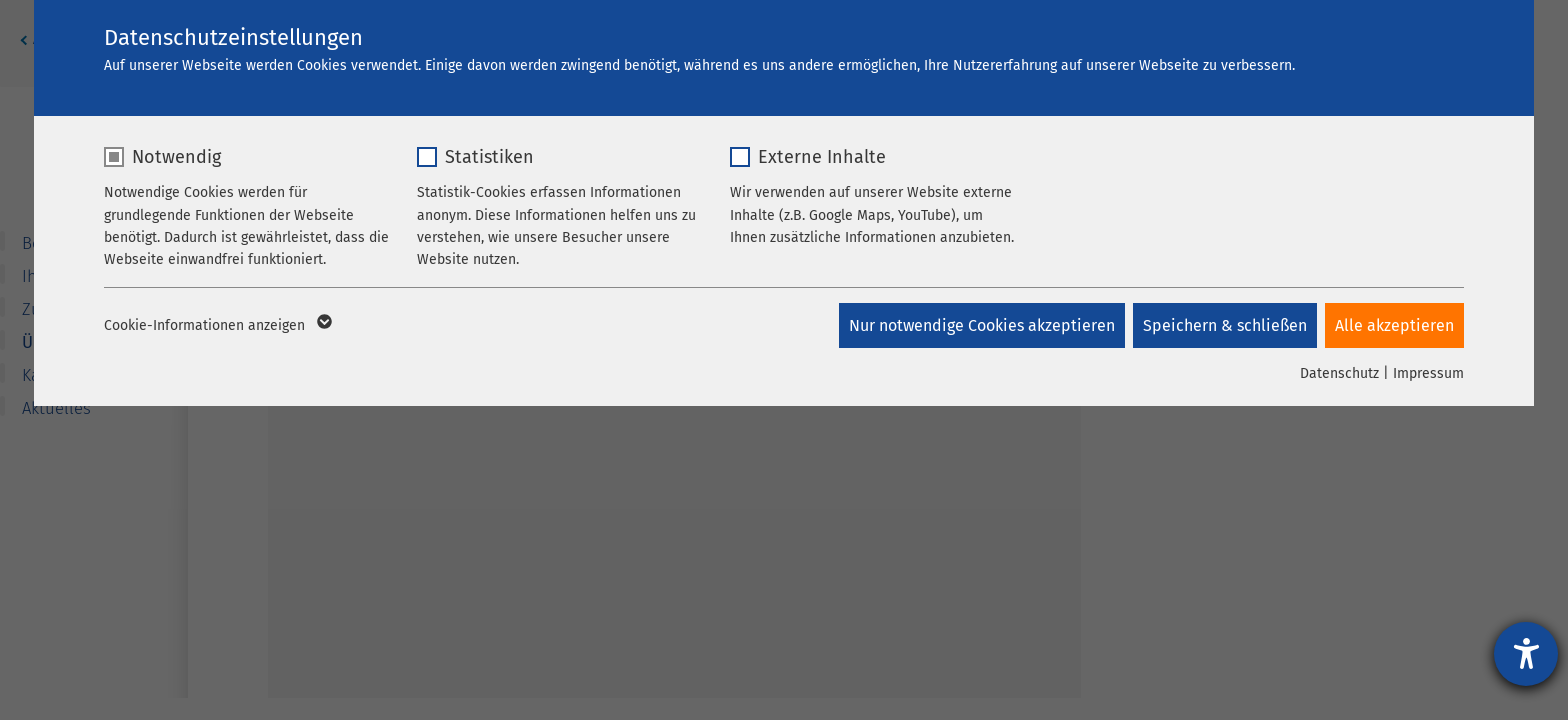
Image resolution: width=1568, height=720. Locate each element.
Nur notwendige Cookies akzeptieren (978, 325)
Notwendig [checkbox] (176, 157)
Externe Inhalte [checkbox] (822, 157)
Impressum (1428, 373)
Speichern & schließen (1223, 325)
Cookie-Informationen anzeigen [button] (216, 326)
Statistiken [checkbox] (489, 157)
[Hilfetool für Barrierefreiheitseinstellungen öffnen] (1526, 654)
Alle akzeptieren (1394, 325)
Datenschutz (1339, 373)
